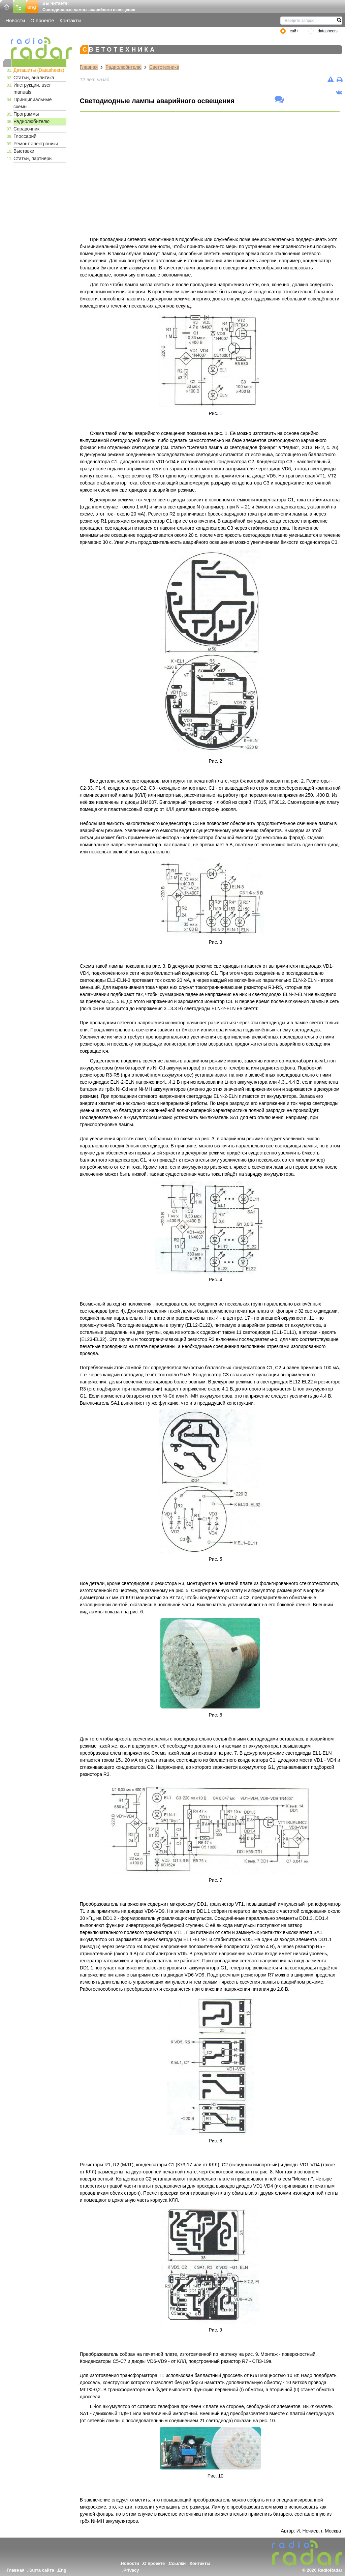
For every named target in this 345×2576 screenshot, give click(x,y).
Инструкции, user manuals (32, 88)
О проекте (42, 20)
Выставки (23, 151)
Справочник (26, 128)
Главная (89, 67)
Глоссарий (24, 136)
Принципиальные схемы (32, 103)
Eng (62, 2570)
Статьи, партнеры (33, 158)
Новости (15, 20)
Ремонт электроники (35, 143)
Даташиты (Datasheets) (38, 70)
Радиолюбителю (31, 121)
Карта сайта (41, 2570)
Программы (26, 114)
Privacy (131, 2570)
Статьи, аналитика (33, 77)
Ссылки (177, 2563)
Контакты (71, 20)
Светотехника (164, 67)
